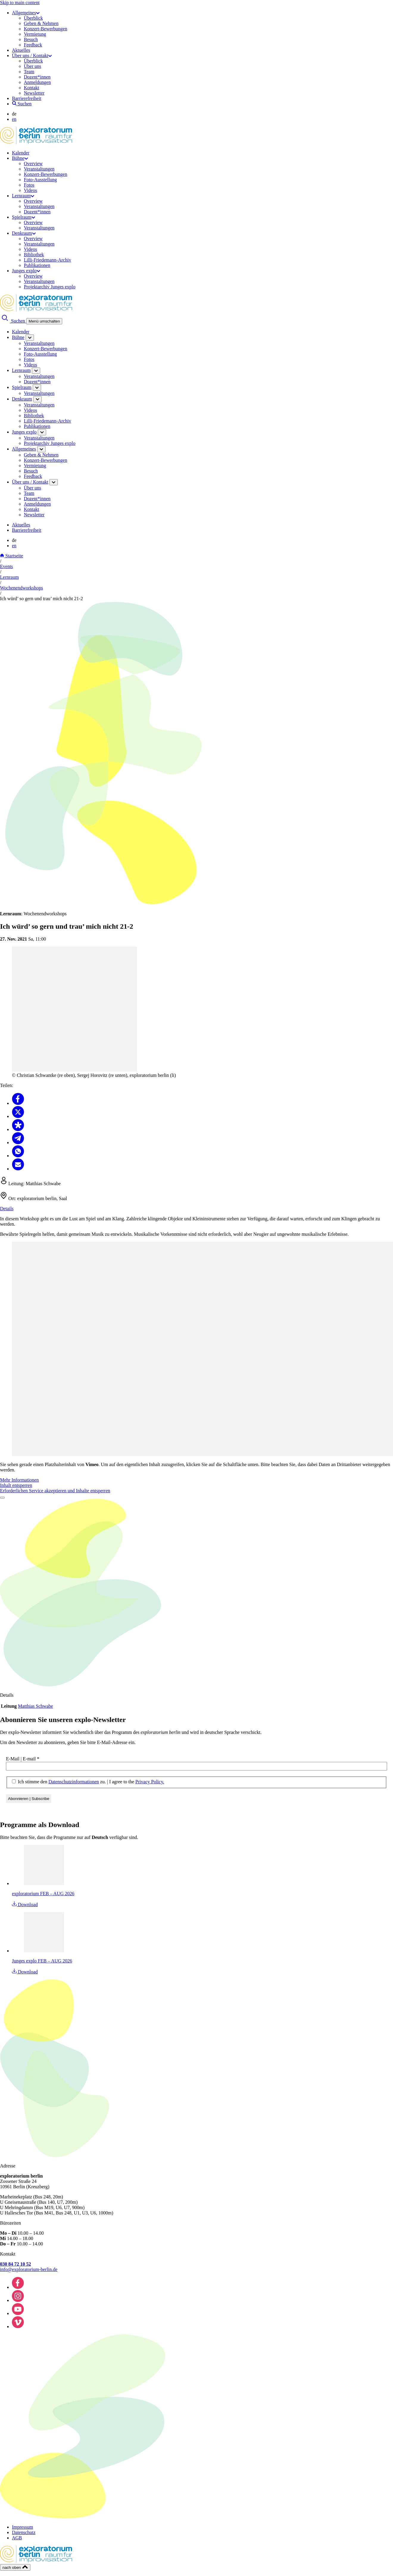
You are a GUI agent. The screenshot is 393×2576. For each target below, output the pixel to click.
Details (6, 1208)
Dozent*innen (37, 76)
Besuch (31, 39)
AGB (17, 2537)
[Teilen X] (18, 1116)
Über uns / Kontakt (32, 55)
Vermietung (35, 34)
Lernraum (23, 195)
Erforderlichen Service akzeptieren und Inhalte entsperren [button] (55, 1490)
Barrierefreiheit (26, 98)
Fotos (29, 184)
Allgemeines (26, 12)
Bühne (20, 158)
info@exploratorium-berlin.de (28, 2269)
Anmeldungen (37, 82)
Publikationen (37, 265)
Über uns (32, 66)
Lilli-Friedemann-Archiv (47, 259)
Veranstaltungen (39, 168)
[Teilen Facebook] (18, 1103)
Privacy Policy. (149, 1781)
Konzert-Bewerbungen (45, 28)
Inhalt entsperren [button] (16, 1485)
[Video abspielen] (2, 1498)
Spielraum (23, 217)
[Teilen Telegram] (18, 1142)
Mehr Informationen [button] (19, 1479)
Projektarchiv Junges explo (49, 286)
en (14, 119)
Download (25, 1904)
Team (29, 71)
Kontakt (31, 87)
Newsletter (34, 93)
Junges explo (26, 270)
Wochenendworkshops (21, 587)
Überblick (33, 18)
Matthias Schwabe (35, 1706)
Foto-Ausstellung (40, 179)
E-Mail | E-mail (22, 1758)
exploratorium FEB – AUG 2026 (43, 1893)
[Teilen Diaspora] (18, 1129)
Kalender (20, 152)
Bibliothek (34, 254)
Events (6, 566)
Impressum (22, 2527)
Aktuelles (21, 50)
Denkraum (24, 233)
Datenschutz (23, 2532)
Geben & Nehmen (41, 23)
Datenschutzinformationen (74, 1781)
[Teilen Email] (18, 1168)
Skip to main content (20, 2)
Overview (33, 163)
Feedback (33, 44)
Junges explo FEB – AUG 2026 (42, 1960)
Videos (30, 190)
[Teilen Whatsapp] (18, 1155)
